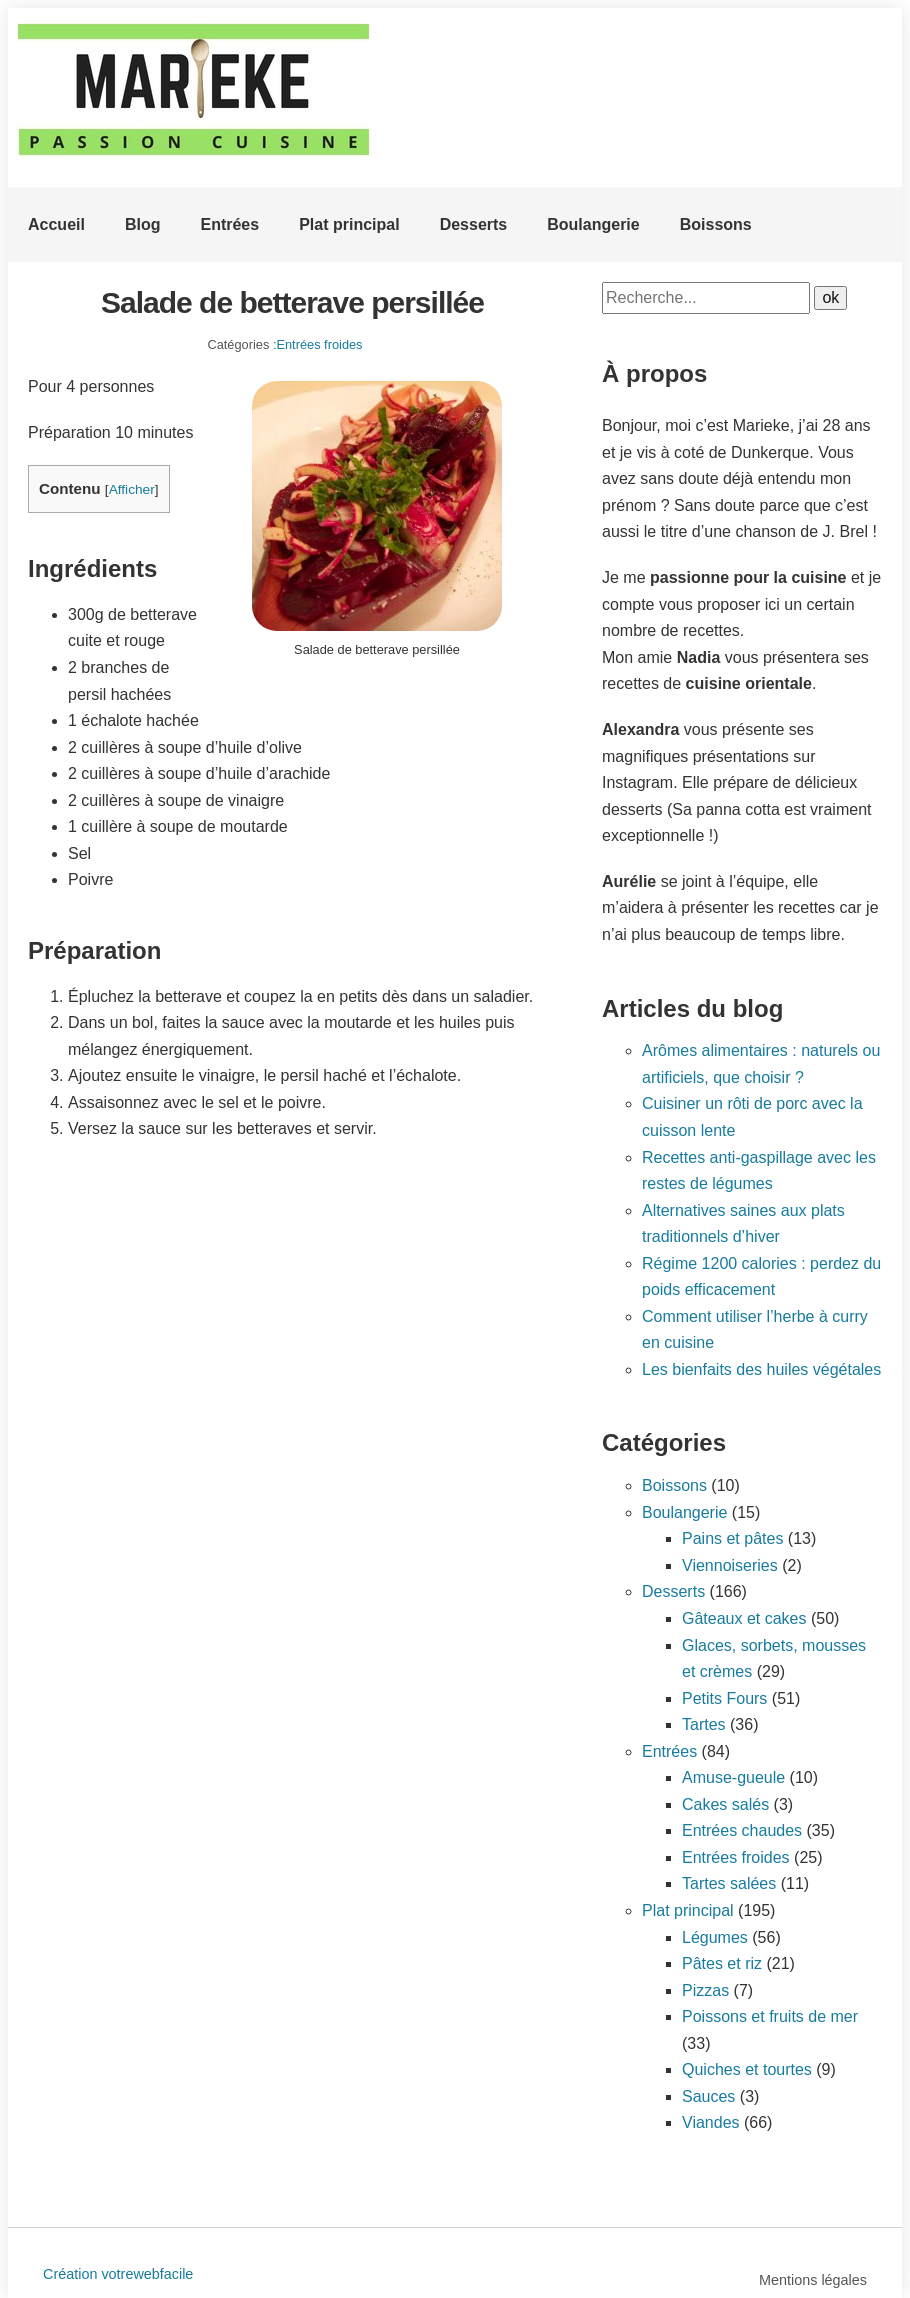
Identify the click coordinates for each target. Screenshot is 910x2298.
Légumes (715, 1937)
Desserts (474, 224)
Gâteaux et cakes (744, 1618)
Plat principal (349, 224)
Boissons (716, 224)
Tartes (704, 1724)
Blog (143, 224)
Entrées (229, 224)
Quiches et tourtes (747, 2069)
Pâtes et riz (722, 1963)
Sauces (708, 2096)
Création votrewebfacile (118, 2274)
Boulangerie (593, 224)
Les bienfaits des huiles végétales (761, 1369)
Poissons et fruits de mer (770, 2016)
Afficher (132, 489)
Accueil (56, 224)
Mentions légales (813, 2280)
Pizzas (705, 1990)
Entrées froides (319, 344)
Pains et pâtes (732, 1538)
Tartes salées (729, 1883)
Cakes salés (725, 1804)
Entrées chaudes (742, 1830)
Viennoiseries (730, 1565)
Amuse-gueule (733, 1777)
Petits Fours (724, 1698)
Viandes (711, 2122)
